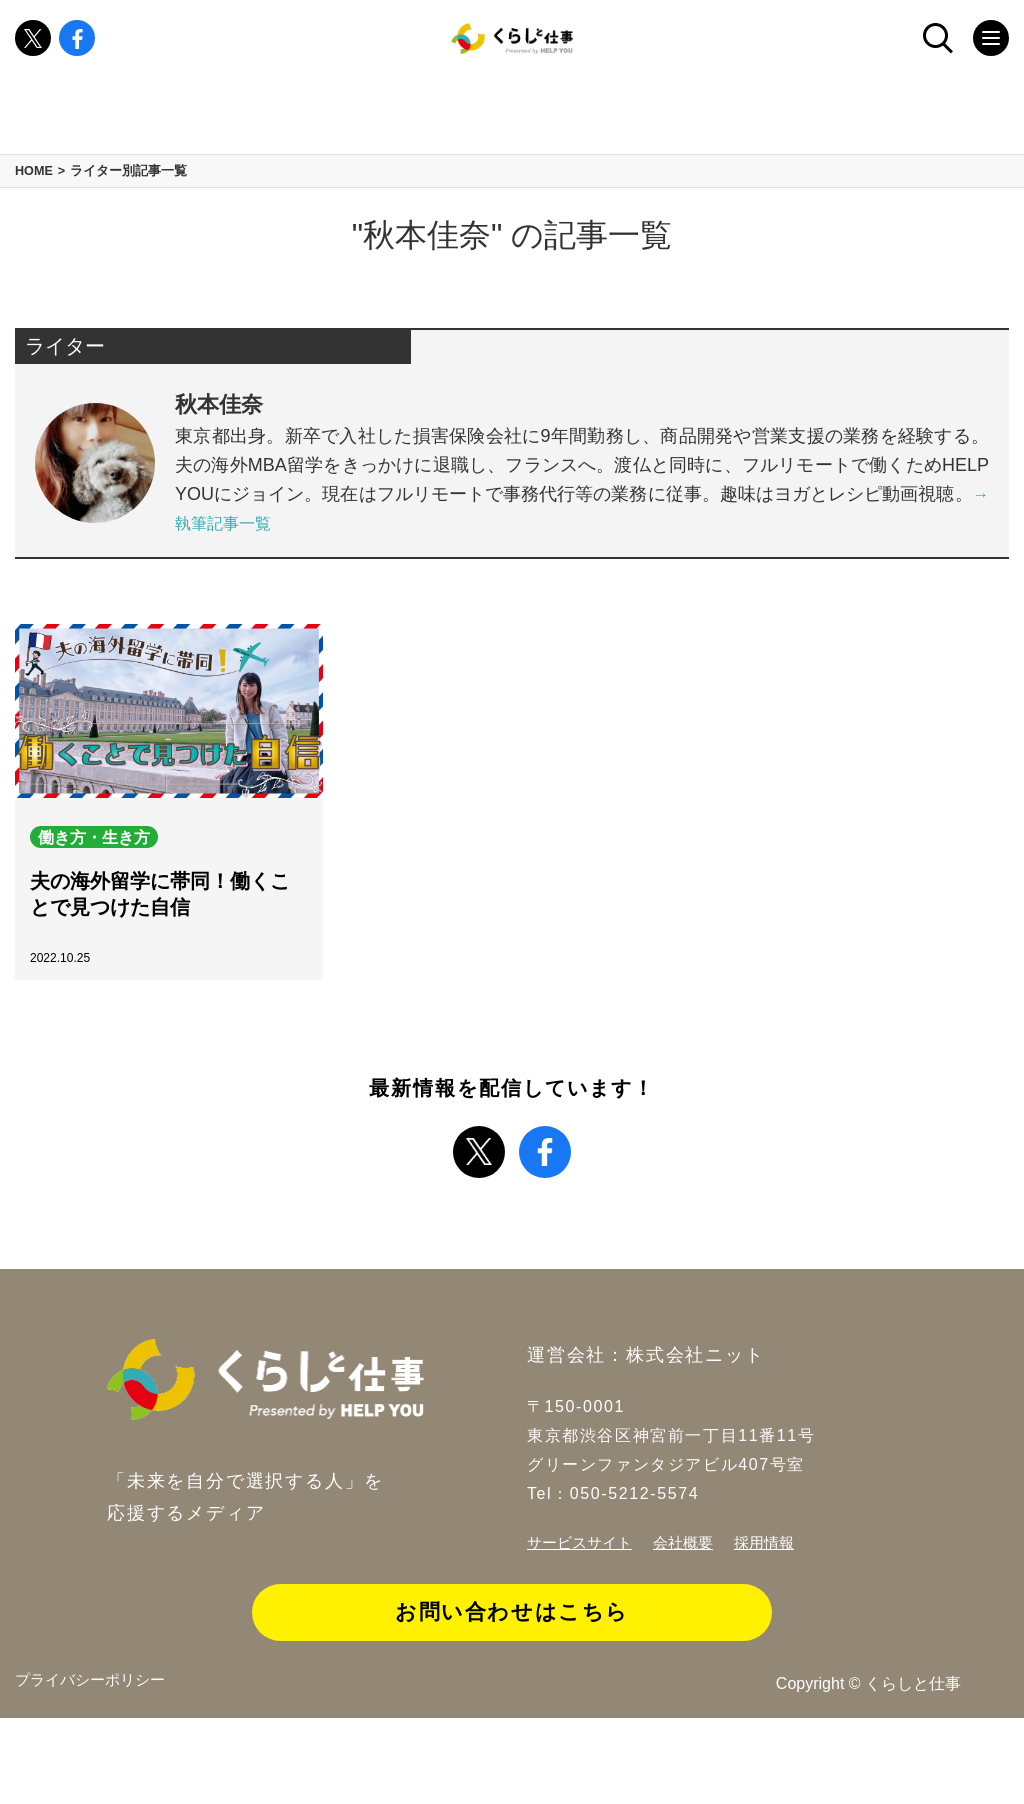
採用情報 (777, 1610)
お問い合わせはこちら (512, 1681)
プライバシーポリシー (95, 1768)
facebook (77, 50)
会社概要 (692, 1610)
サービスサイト (583, 1610)
